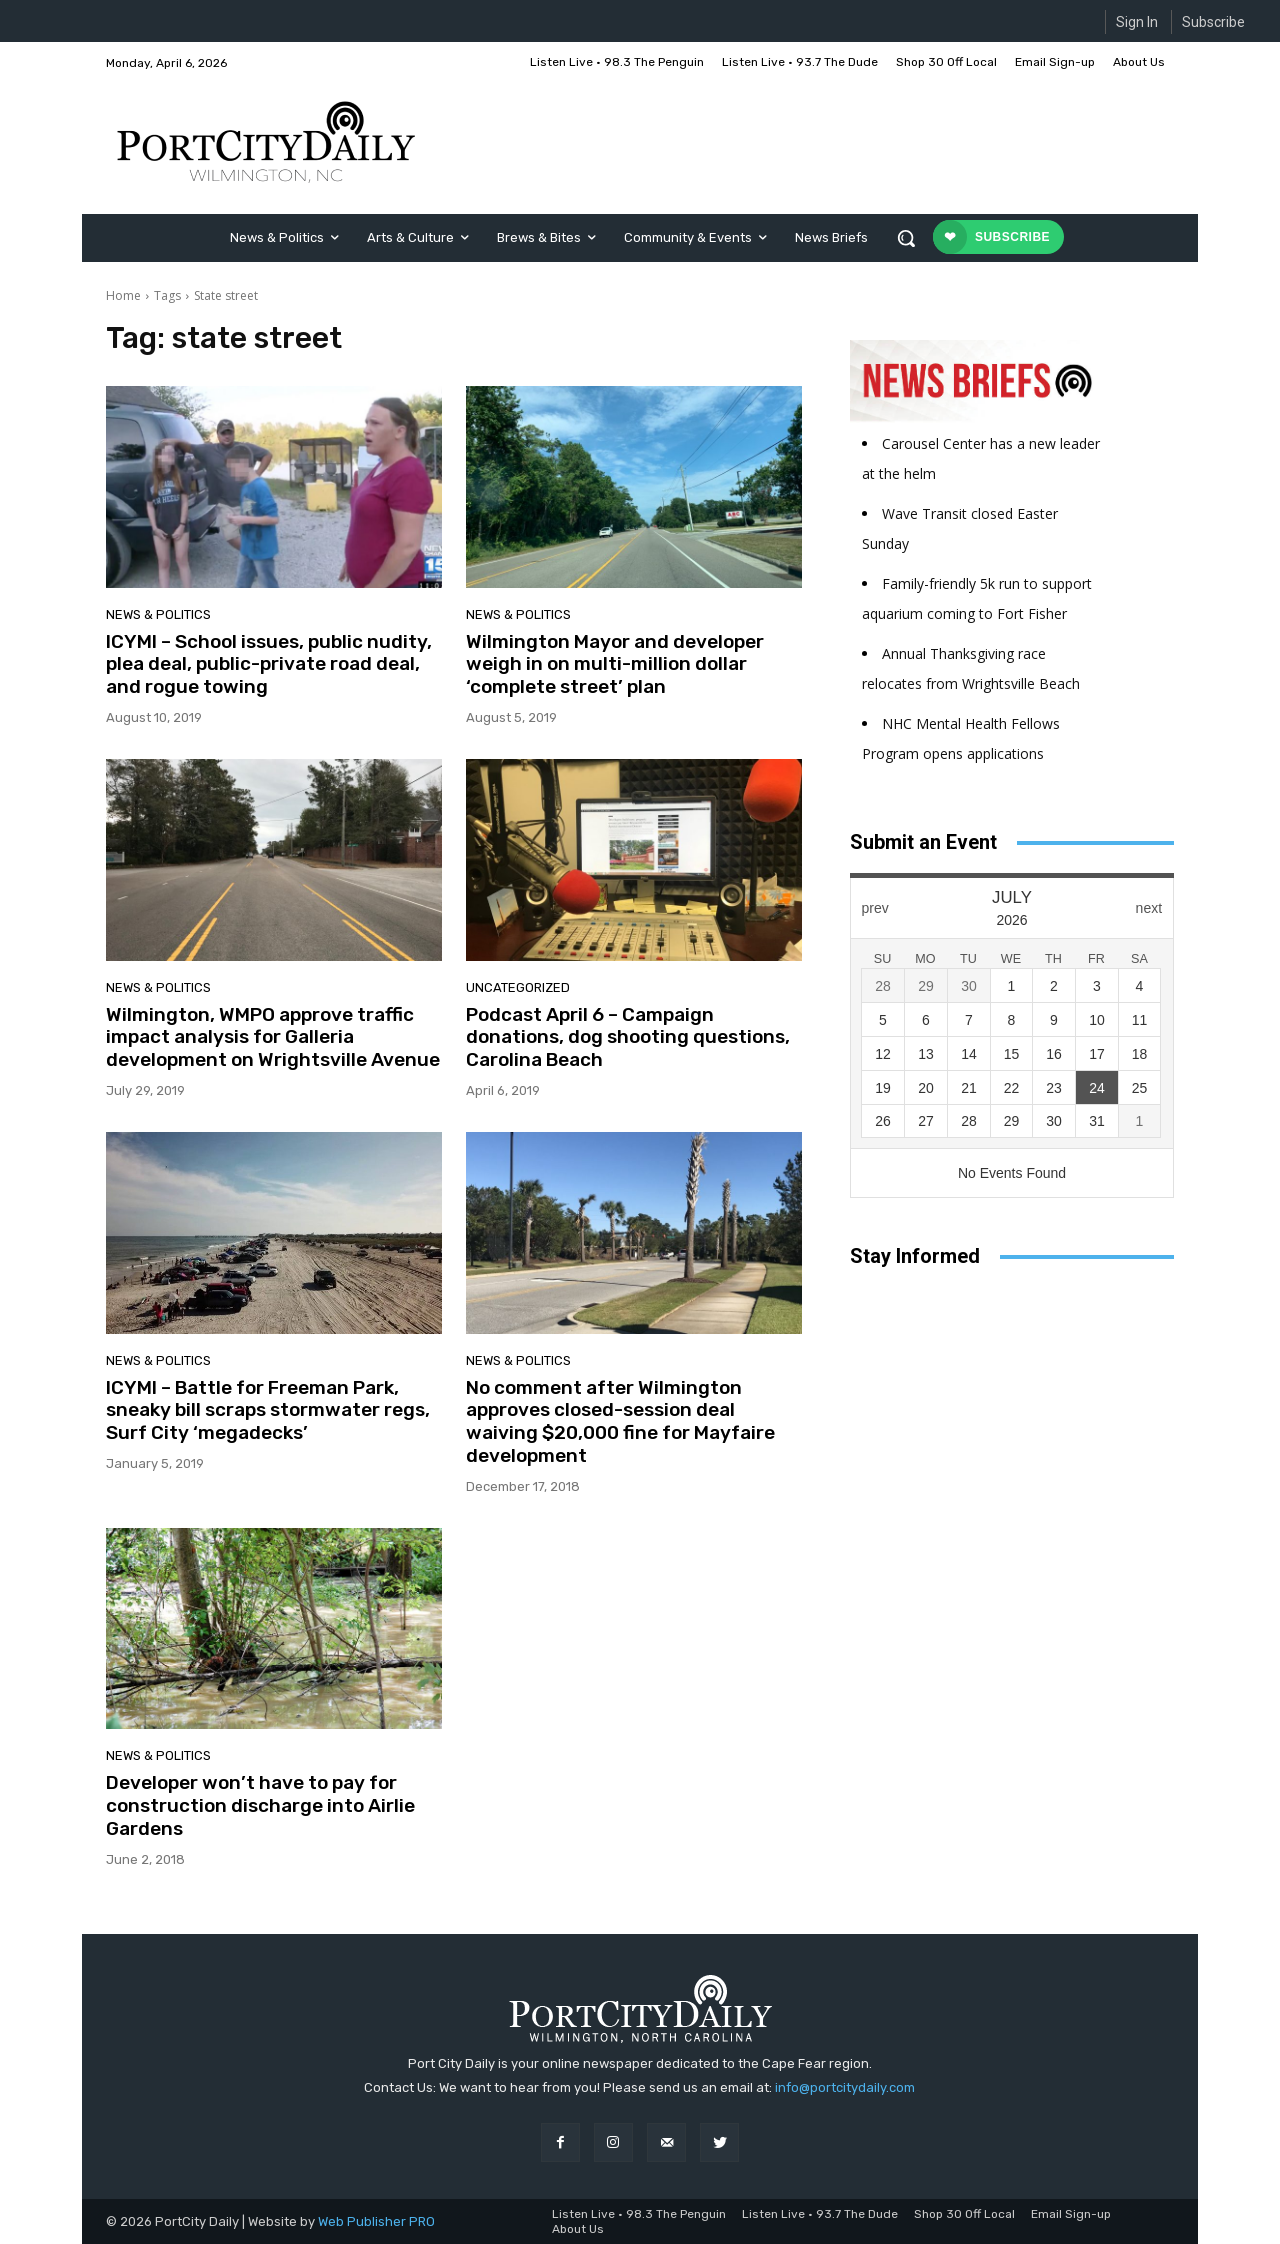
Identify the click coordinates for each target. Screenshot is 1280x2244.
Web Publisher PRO (376, 2221)
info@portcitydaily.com (845, 2087)
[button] (906, 238)
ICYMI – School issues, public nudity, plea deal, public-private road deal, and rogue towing (269, 664)
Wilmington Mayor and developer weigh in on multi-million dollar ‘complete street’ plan (615, 664)
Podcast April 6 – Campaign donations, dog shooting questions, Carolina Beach (628, 1037)
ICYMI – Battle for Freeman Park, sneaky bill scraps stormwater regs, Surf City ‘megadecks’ (268, 1410)
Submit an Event (923, 842)
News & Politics (158, 614)
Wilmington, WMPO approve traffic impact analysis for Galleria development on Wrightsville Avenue (273, 1037)
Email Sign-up (1071, 2214)
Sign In (1137, 22)
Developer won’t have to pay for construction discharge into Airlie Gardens (260, 1805)
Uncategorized (518, 987)
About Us (578, 2229)
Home (123, 295)
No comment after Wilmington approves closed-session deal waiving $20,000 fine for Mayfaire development (620, 1421)
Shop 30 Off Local (964, 2214)
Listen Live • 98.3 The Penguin (639, 2214)
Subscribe (1213, 22)
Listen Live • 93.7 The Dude (820, 2214)
